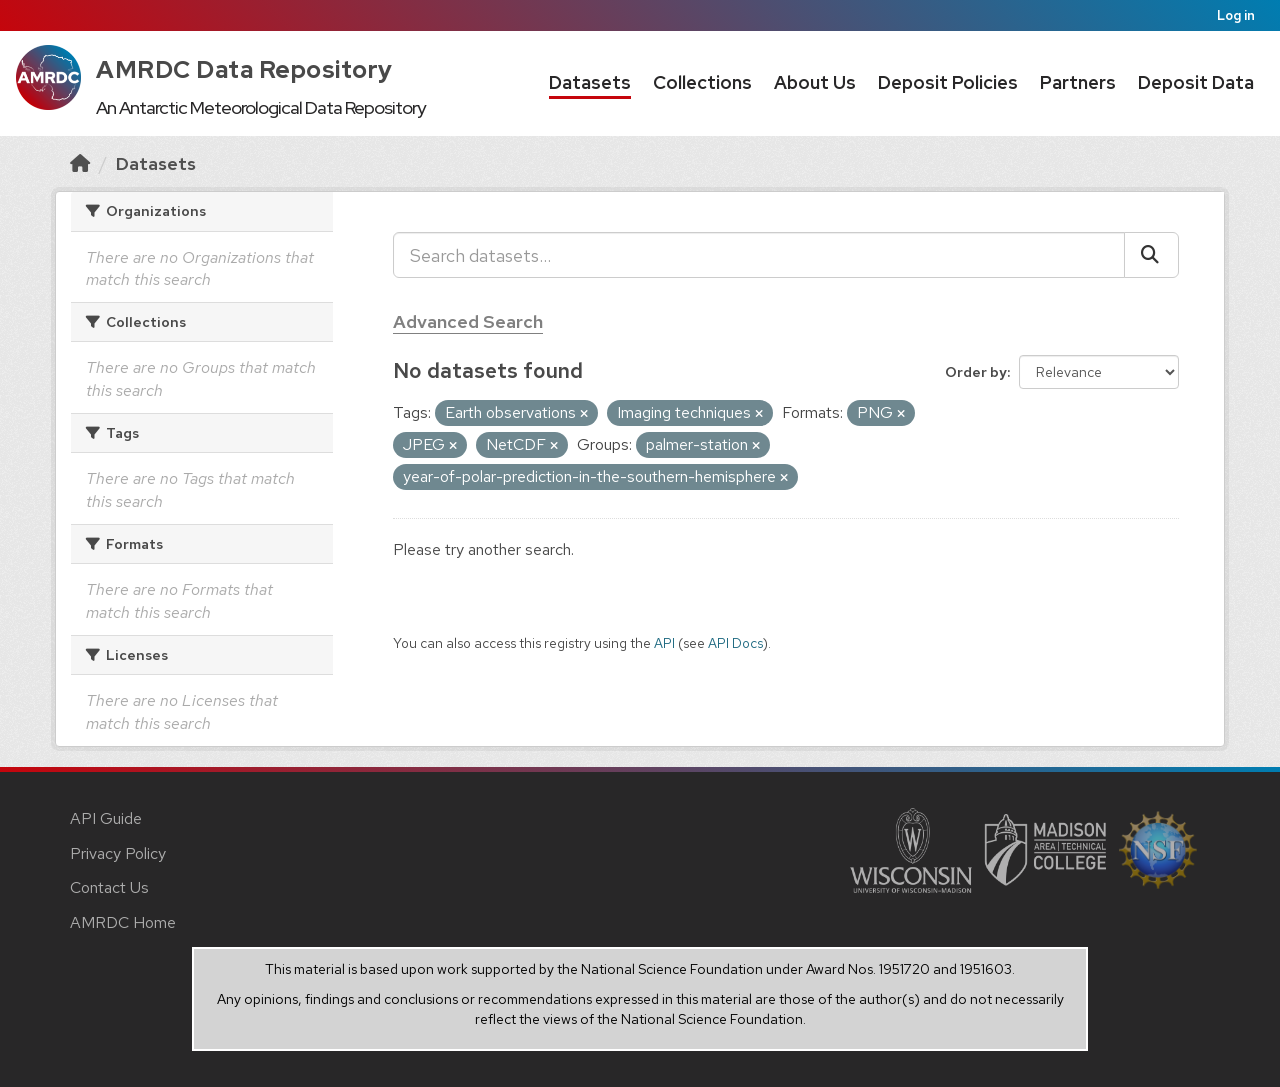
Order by (976, 372)
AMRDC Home (123, 922)
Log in (1236, 15)
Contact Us (109, 887)
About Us (815, 82)
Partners (1078, 82)
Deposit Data (1196, 82)
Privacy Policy (118, 853)
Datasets (590, 82)
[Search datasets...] (759, 255)
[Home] (80, 163)
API (664, 643)
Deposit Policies (948, 82)
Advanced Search (468, 321)
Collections (702, 82)
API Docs (735, 643)
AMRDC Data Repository (244, 69)
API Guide (106, 818)
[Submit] (1151, 255)
